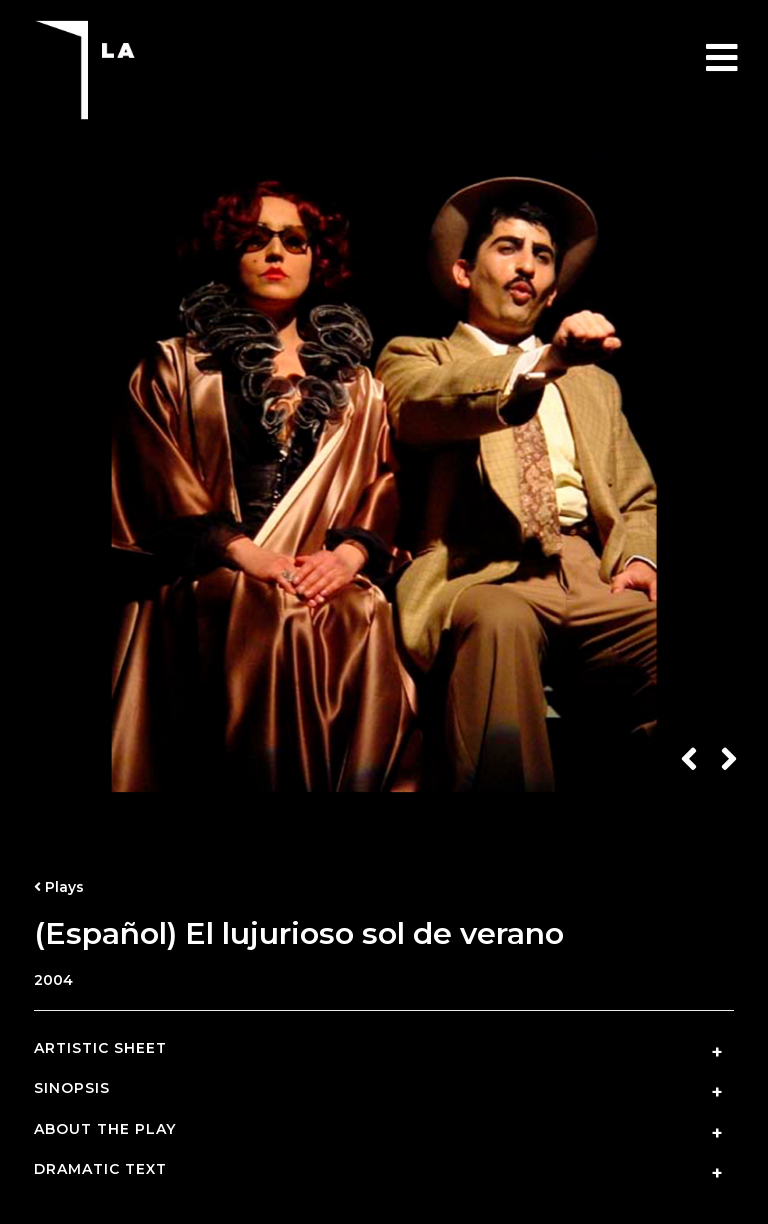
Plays (59, 887)
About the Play (105, 1129)
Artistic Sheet (100, 1048)
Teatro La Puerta (134, 70)
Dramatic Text (100, 1169)
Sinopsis (72, 1088)
